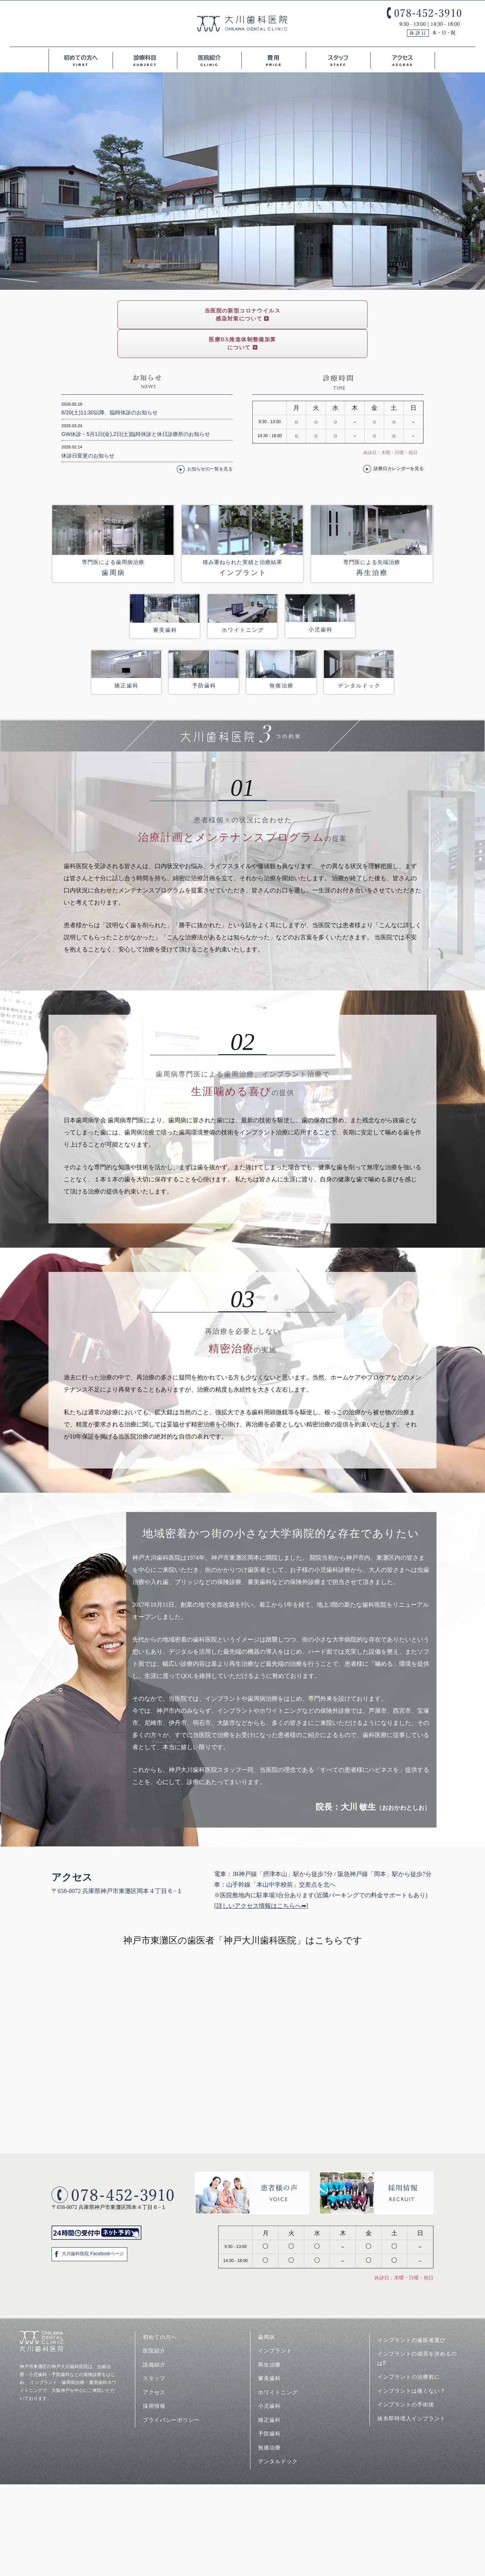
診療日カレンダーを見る (399, 439)
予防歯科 (269, 2404)
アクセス (402, 58)
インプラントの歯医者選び (414, 2311)
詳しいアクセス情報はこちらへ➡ (261, 1877)
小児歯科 (269, 2377)
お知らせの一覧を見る (210, 440)
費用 (273, 58)
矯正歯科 (269, 2391)
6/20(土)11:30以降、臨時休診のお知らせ (109, 384)
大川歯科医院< (242, 23)
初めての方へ (81, 58)
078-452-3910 (424, 21)
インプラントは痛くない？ (411, 2362)
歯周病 (266, 2308)
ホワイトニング (278, 2363)
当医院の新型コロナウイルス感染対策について (166, 315)
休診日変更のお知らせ (87, 427)
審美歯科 (269, 2349)
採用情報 (154, 2377)
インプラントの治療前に (408, 2348)
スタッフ (338, 58)
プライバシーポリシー (171, 2391)
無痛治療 (269, 2418)
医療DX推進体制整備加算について (318, 315)
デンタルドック (278, 2432)
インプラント (275, 2321)
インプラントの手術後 (405, 2375)
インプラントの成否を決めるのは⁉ (417, 2329)
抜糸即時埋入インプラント (411, 2389)
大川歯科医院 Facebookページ (93, 2225)
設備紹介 (154, 2335)
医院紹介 (209, 58)
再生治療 (269, 2335)
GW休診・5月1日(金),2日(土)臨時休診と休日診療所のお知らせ (135, 405)
